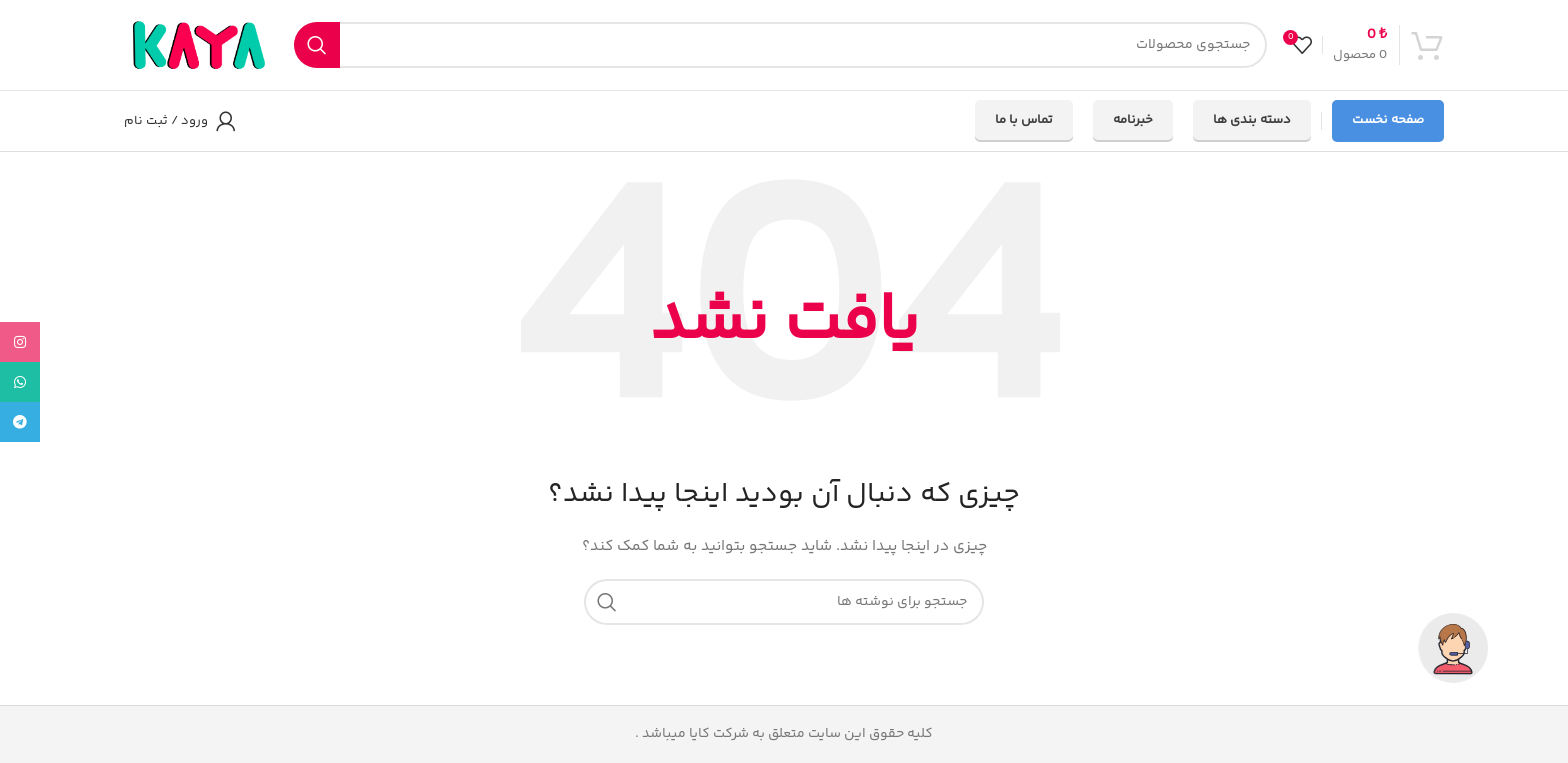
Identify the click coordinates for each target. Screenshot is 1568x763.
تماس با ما (1024, 120)
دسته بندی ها (1252, 120)
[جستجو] (780, 45)
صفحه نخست (1388, 120)
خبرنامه (1133, 120)
